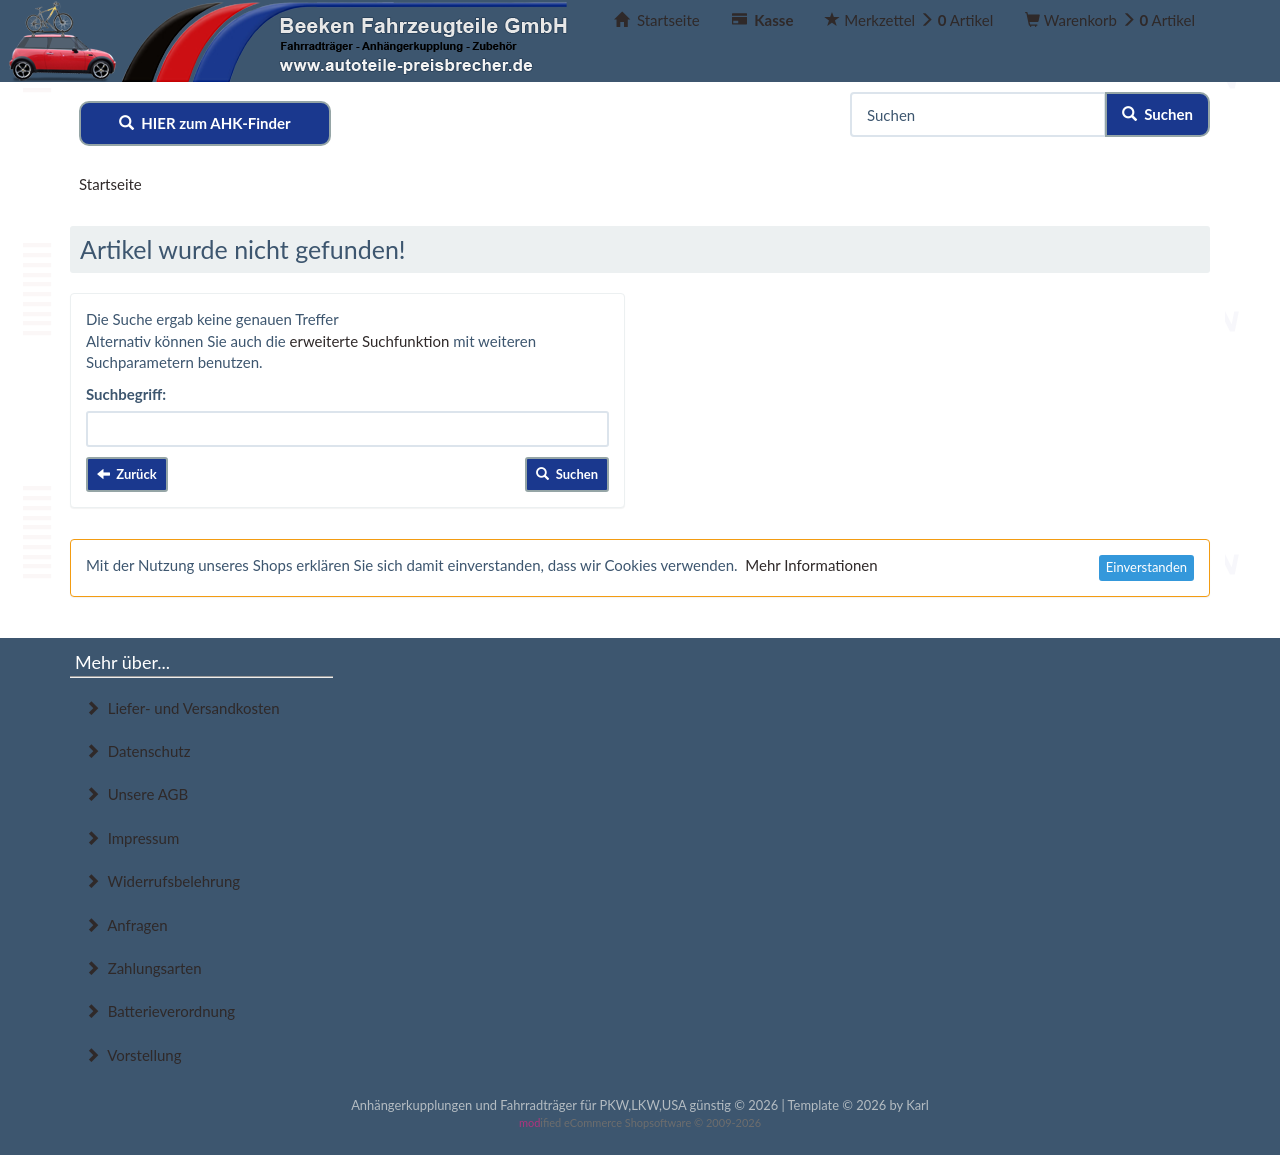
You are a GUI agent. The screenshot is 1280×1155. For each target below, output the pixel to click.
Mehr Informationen (811, 565)
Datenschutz (137, 751)
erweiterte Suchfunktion (370, 341)
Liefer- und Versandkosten (182, 708)
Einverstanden (1146, 567)
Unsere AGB (136, 794)
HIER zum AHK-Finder (205, 123)
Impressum (132, 838)
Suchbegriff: (126, 394)
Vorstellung (133, 1055)
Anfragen (126, 925)
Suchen (1157, 114)
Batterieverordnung (160, 1011)
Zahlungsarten (143, 968)
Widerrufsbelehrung (162, 881)
